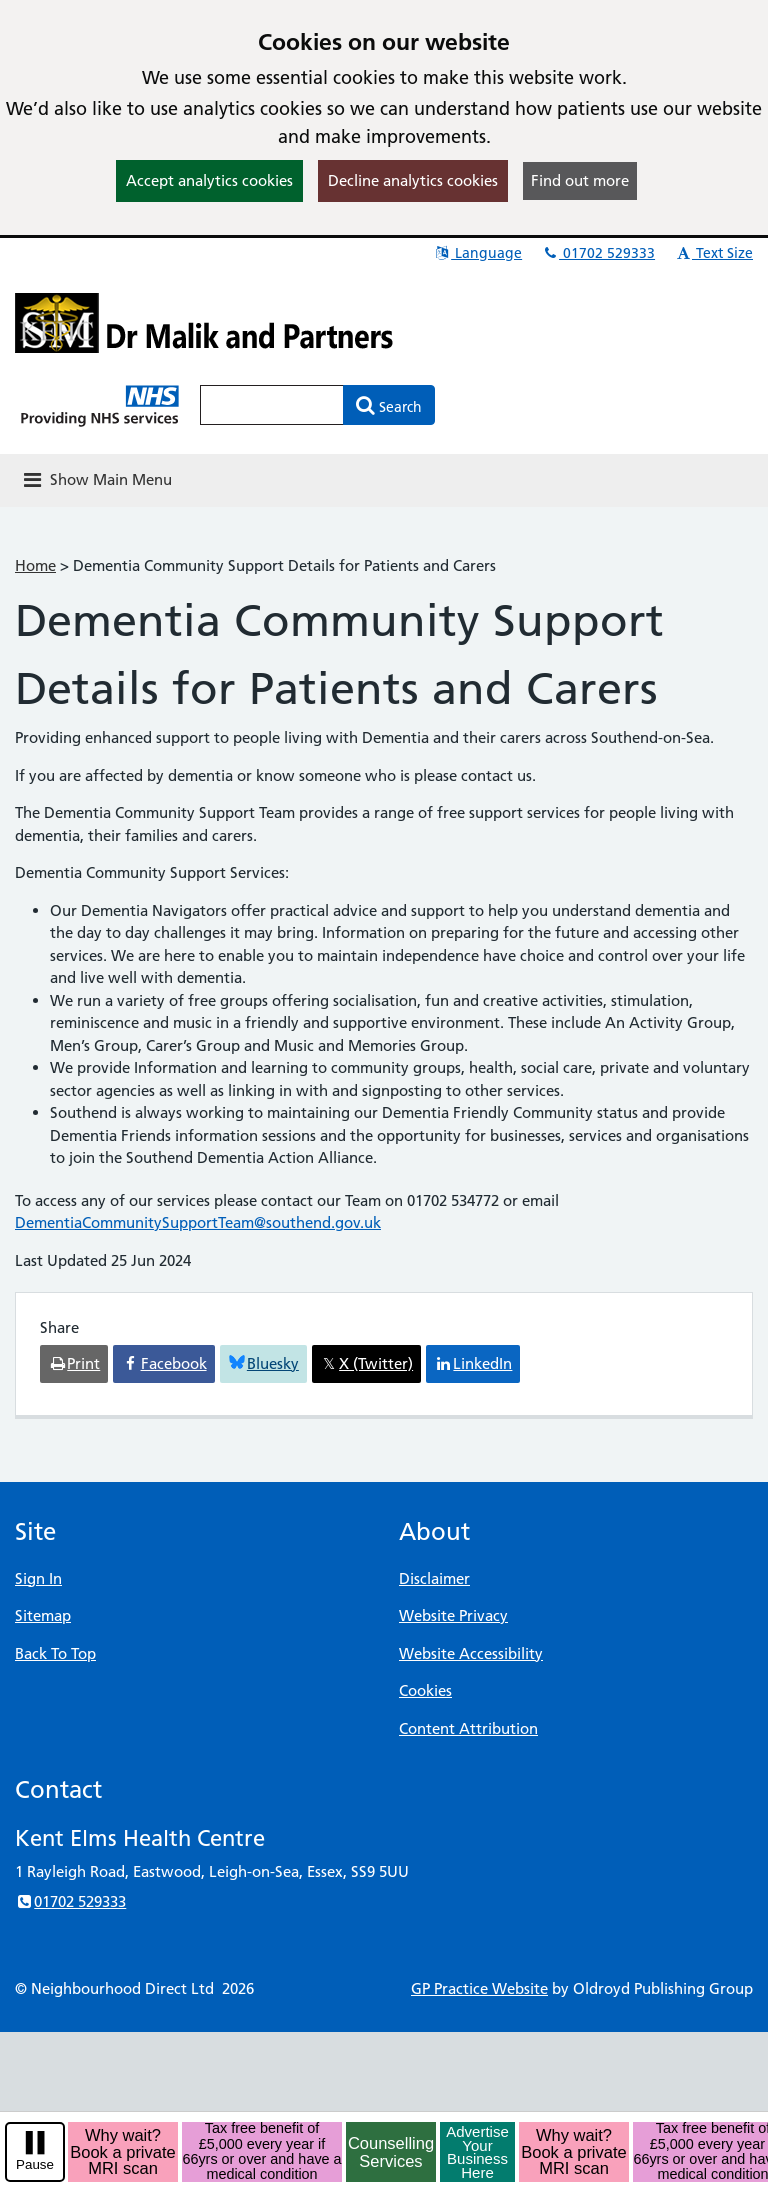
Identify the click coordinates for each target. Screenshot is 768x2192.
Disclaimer (434, 1578)
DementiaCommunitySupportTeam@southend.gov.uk (198, 1222)
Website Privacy (453, 1615)
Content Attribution (468, 1728)
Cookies (425, 1690)
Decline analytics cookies (413, 180)
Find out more (580, 180)
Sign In (38, 1578)
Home (35, 565)
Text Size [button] (713, 253)
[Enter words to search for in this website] (272, 405)
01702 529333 (598, 253)
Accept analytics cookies (209, 180)
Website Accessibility (471, 1653)
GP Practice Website (479, 1988)
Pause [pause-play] (35, 2164)
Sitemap (43, 1615)
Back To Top (55, 1653)
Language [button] (477, 253)
